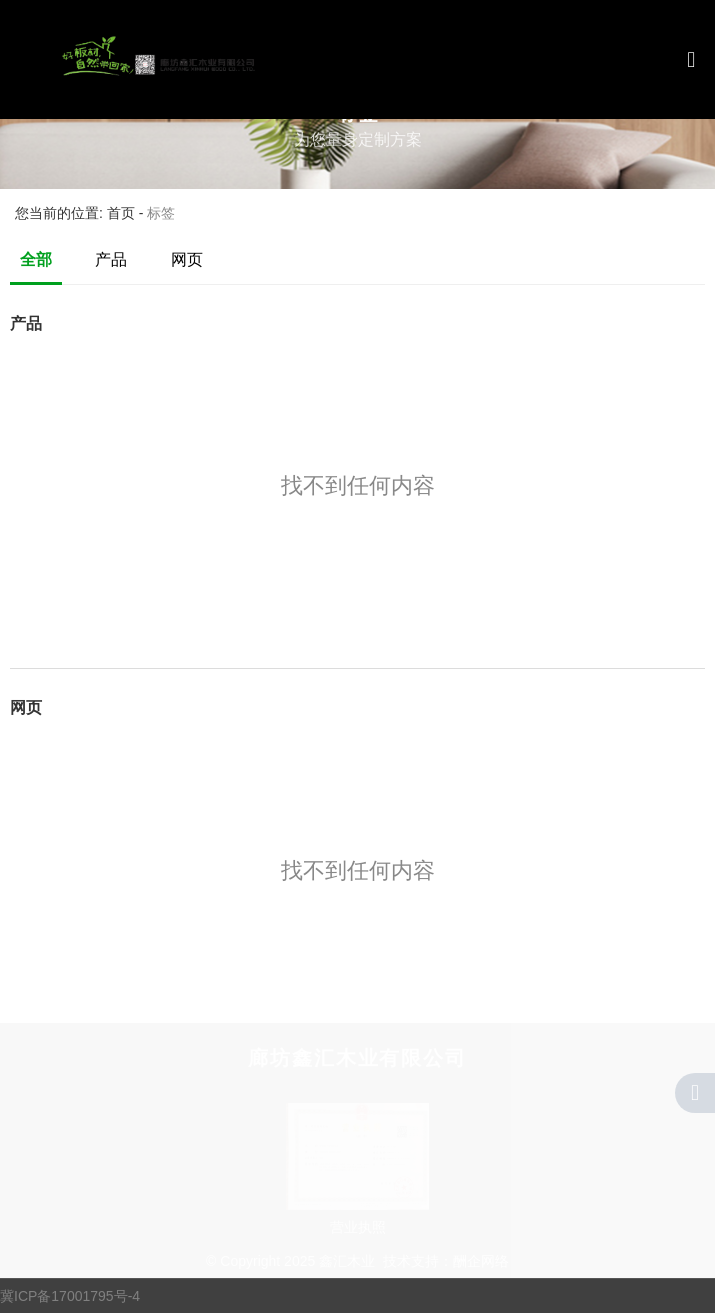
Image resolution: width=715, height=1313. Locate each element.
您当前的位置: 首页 (77, 214)
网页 (187, 259)
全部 (36, 259)
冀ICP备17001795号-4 (70, 1296)
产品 (111, 259)
